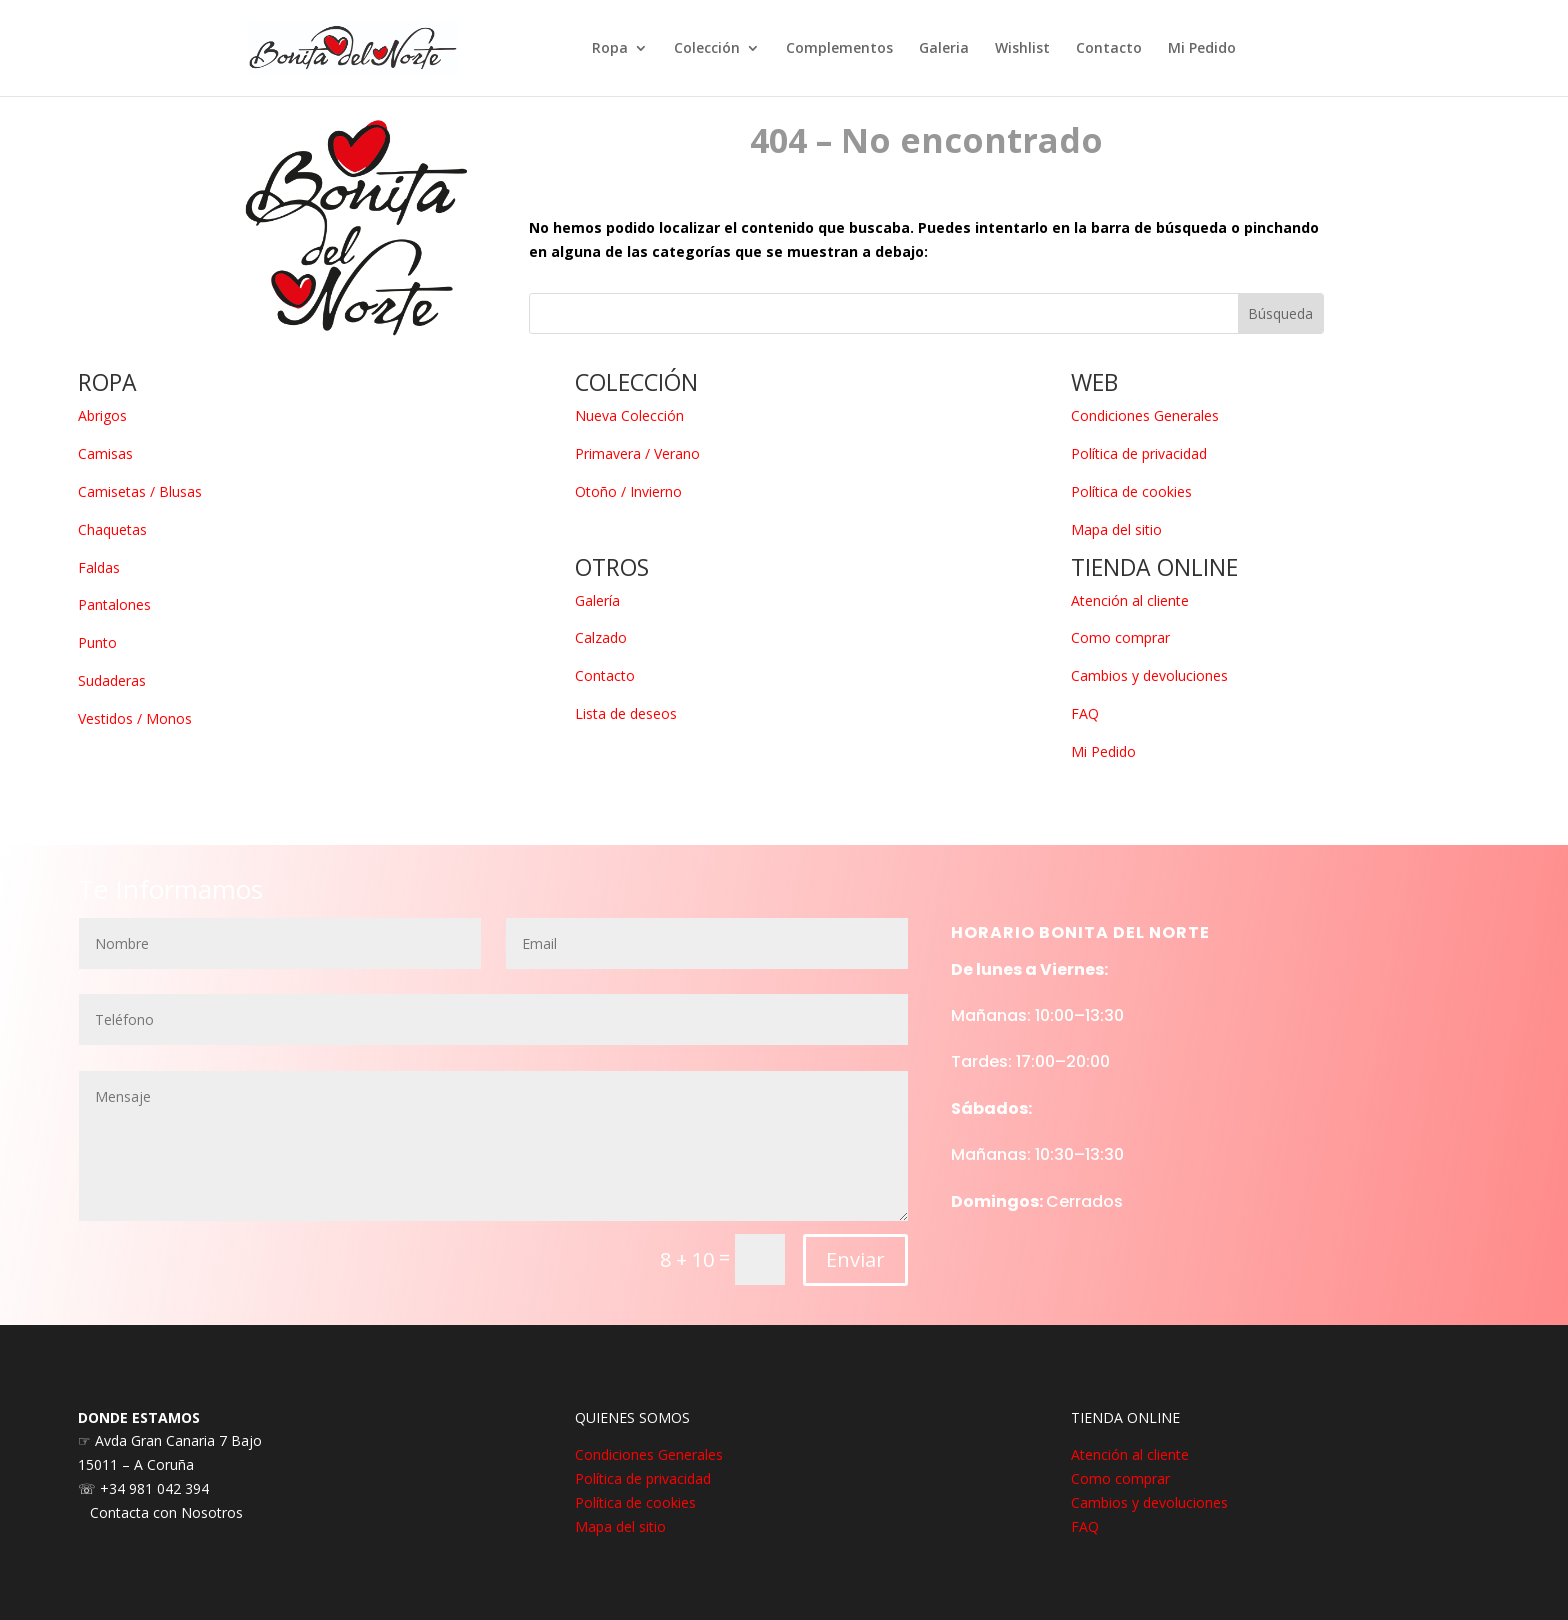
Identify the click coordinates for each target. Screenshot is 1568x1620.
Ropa (610, 49)
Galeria (944, 49)
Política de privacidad (1139, 453)
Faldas (99, 567)
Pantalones (114, 604)
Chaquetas (112, 529)
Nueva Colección (629, 415)
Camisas (105, 453)
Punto (97, 642)
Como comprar (1120, 637)
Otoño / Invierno (628, 491)
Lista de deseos (626, 713)
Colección (707, 49)
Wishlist (1022, 49)
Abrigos (102, 415)
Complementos (839, 49)
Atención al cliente (1130, 600)
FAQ (1085, 713)
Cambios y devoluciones (1149, 675)
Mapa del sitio (1116, 529)
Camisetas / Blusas (140, 491)
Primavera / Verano (637, 453)
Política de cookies (1131, 491)
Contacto (1109, 49)
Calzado (601, 637)
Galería (597, 600)
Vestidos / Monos (135, 718)
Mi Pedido (1202, 49)
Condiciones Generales (1145, 415)
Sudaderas (112, 680)
